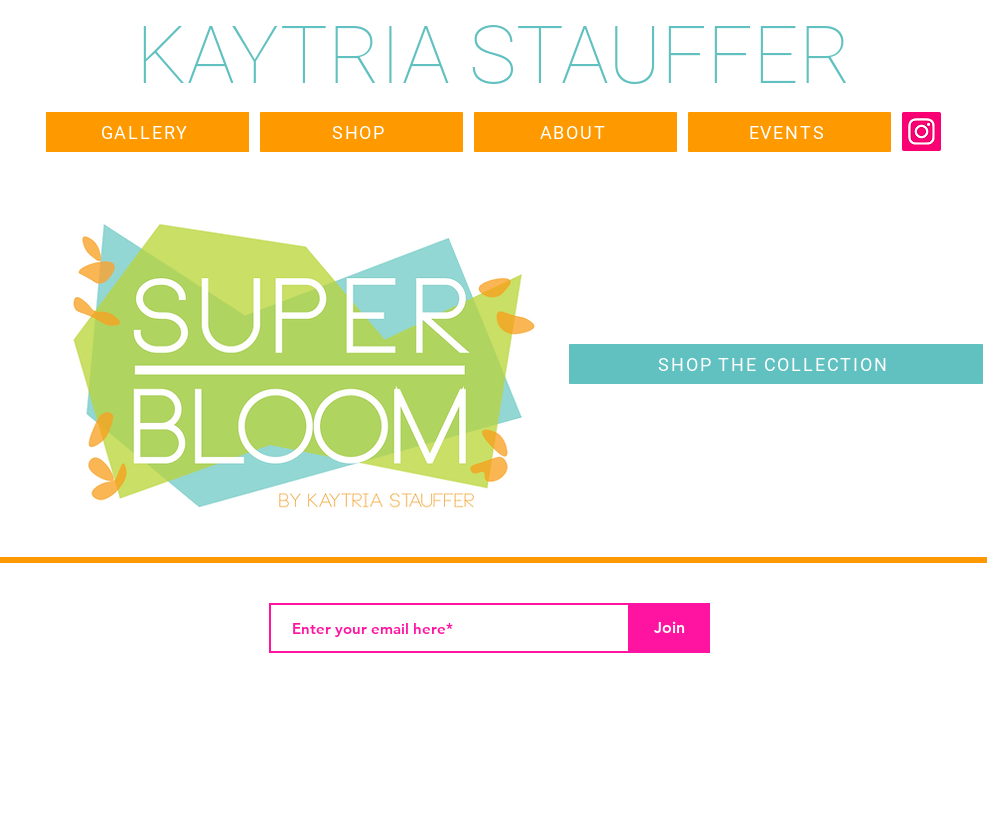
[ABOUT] (575, 132)
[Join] (670, 628)
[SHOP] (361, 132)
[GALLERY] (147, 132)
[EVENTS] (789, 132)
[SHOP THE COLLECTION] (776, 364)
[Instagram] (921, 131)
